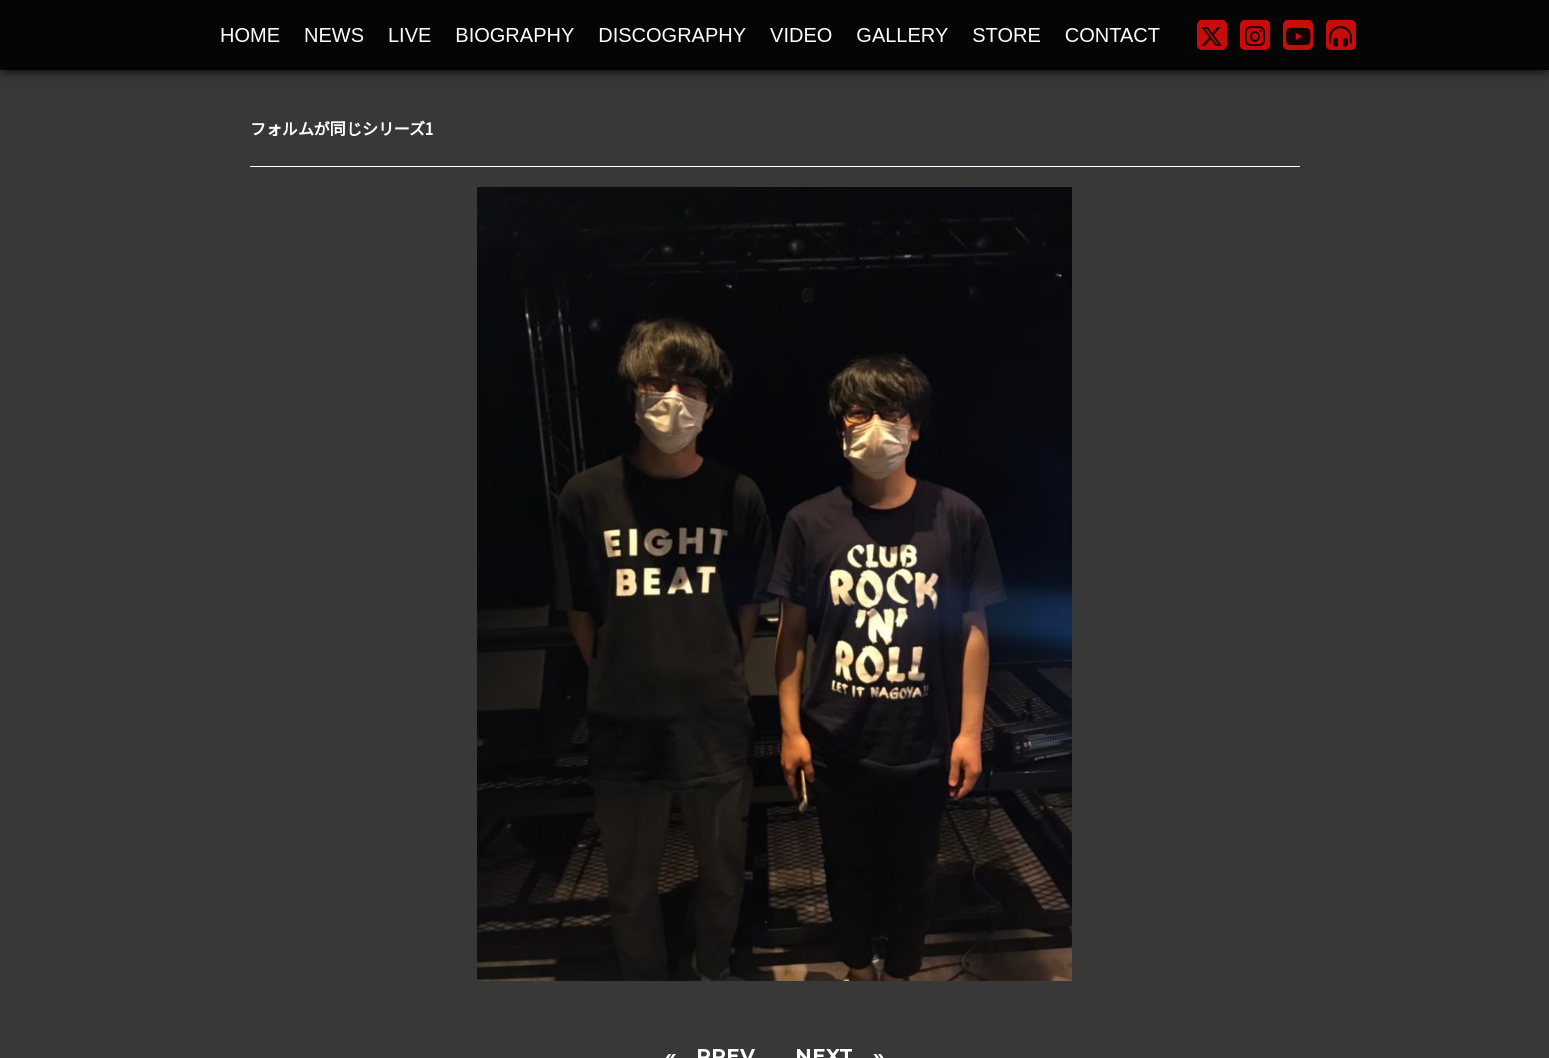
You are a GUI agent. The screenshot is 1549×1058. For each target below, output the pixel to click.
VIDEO (801, 35)
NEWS (334, 35)
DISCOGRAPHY (672, 35)
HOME (250, 35)
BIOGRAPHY (514, 35)
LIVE (409, 35)
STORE (1006, 35)
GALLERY (902, 35)
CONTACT (1112, 35)
